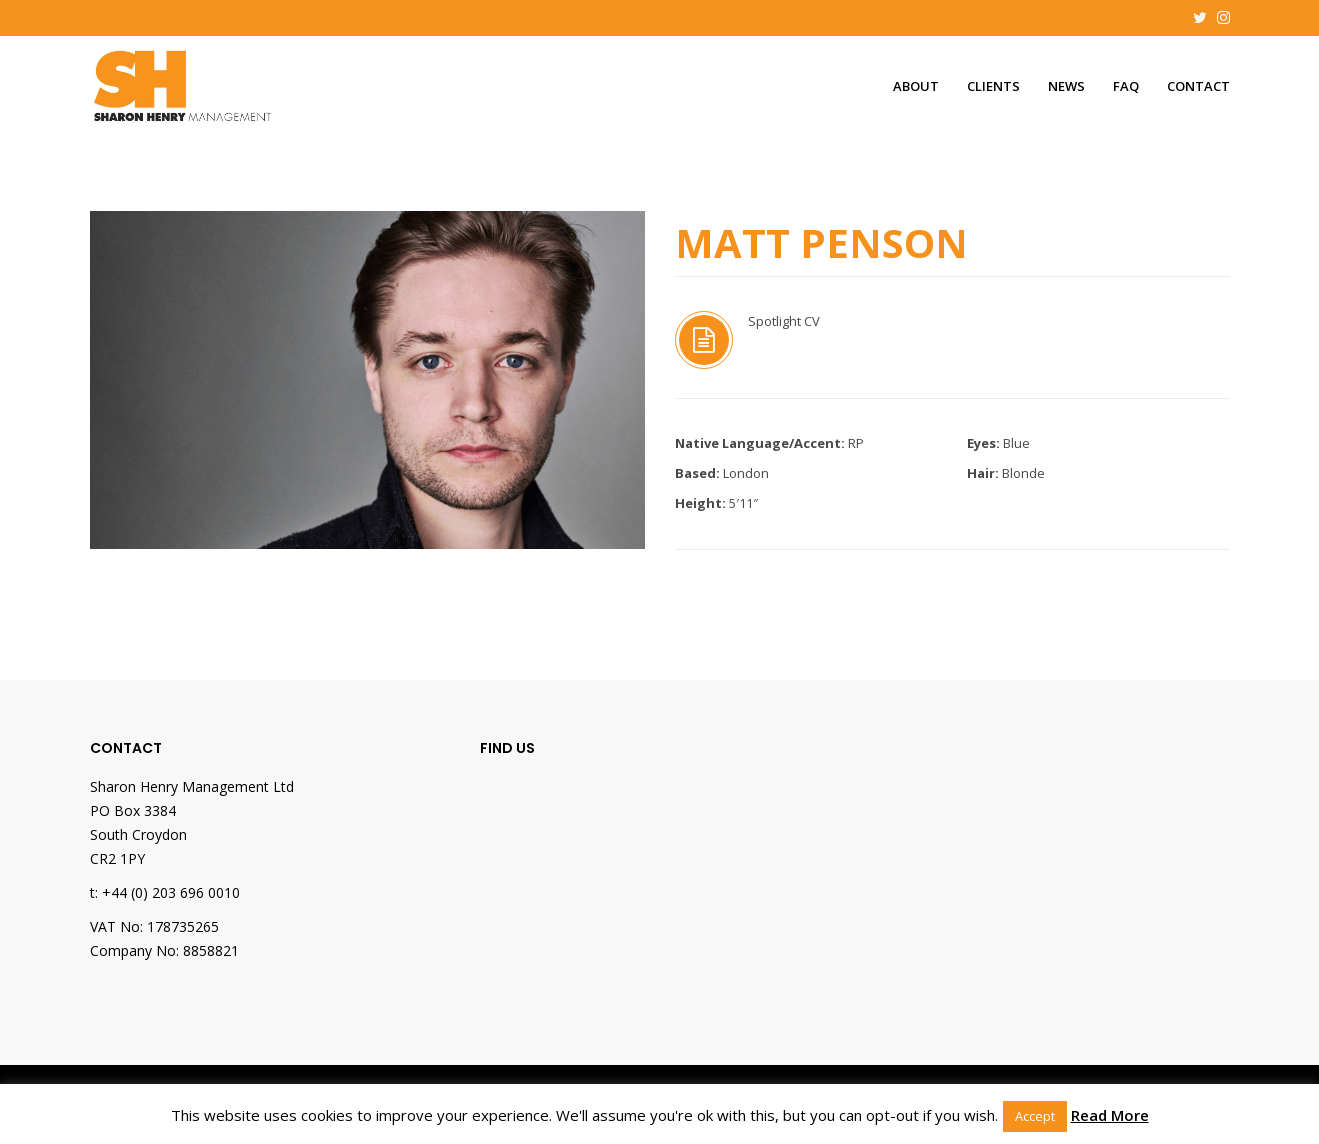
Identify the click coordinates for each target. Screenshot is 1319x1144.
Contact (1198, 86)
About (916, 86)
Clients (993, 86)
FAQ (1126, 86)
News (1066, 86)
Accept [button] (1035, 1116)
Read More (1110, 1115)
